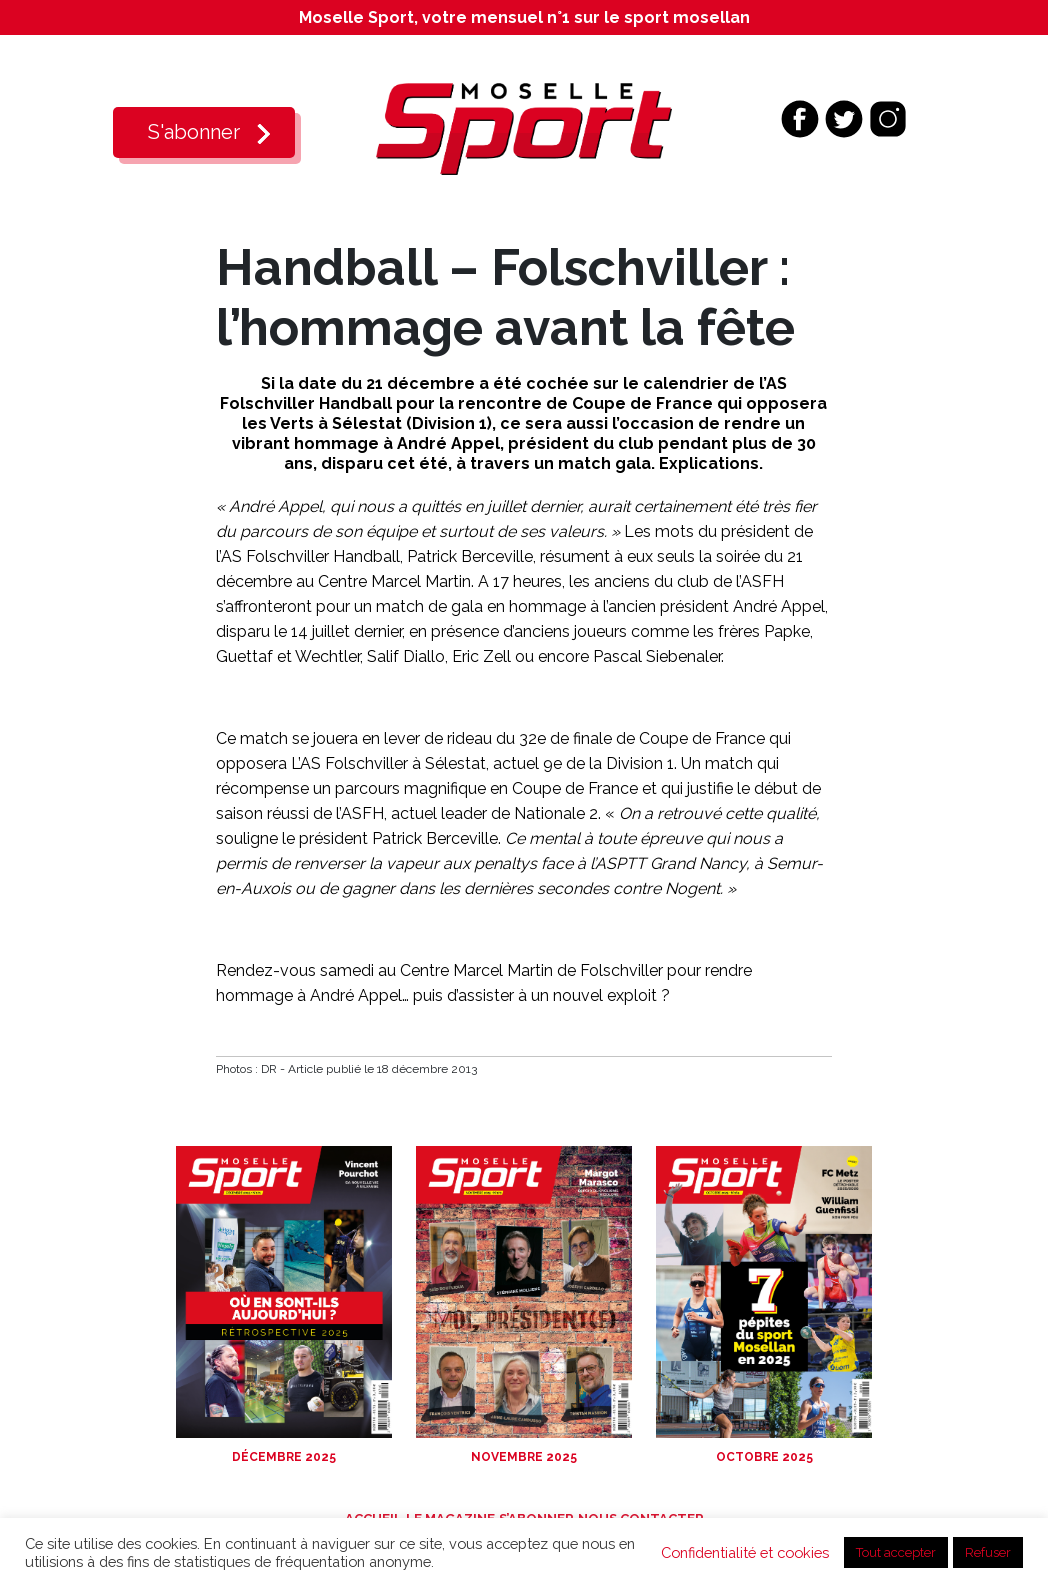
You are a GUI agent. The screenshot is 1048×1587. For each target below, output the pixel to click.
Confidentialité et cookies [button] (745, 1552)
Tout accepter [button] (896, 1552)
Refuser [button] (988, 1552)
